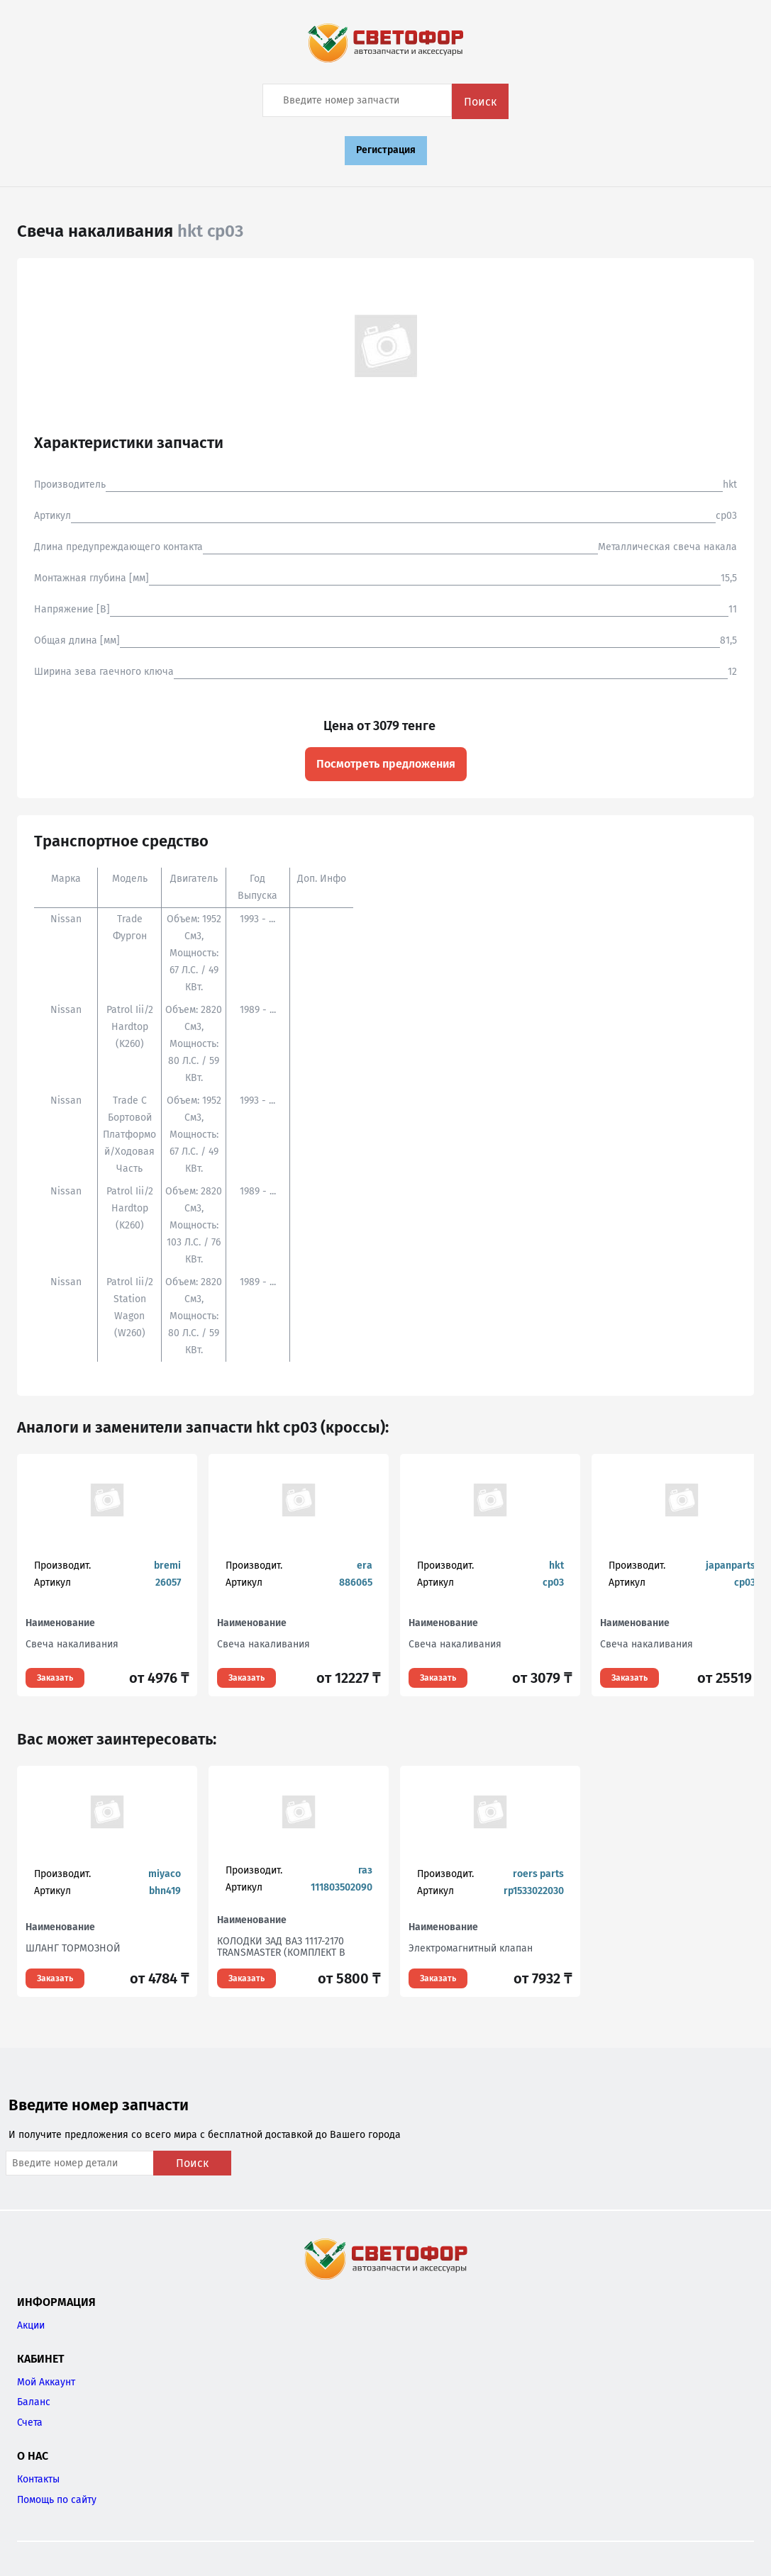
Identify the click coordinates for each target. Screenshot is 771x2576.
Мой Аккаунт (46, 2382)
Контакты (38, 2479)
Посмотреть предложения (385, 764)
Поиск (480, 101)
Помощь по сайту (56, 2500)
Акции (31, 2325)
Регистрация (386, 150)
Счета (30, 2423)
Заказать (55, 1678)
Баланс (33, 2402)
